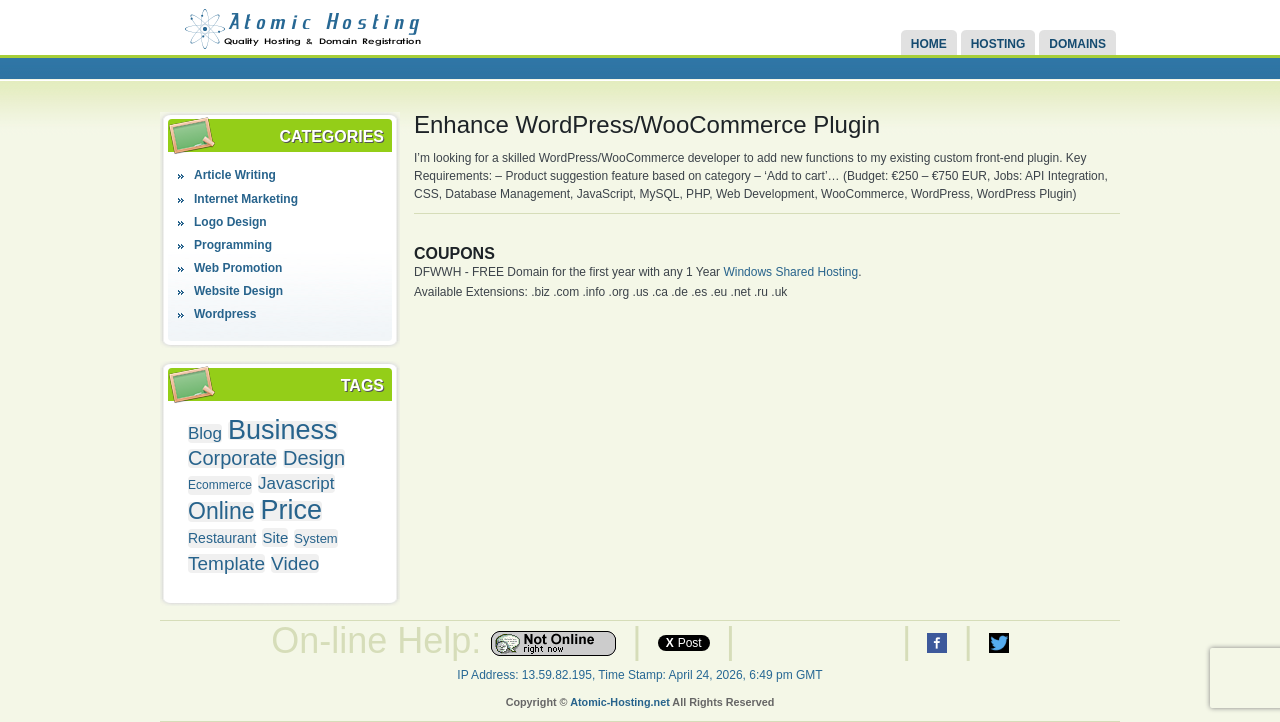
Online (221, 511)
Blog (205, 433)
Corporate (232, 458)
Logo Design (230, 222)
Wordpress (225, 314)
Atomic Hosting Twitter (999, 643)
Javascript (296, 483)
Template (226, 563)
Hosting (998, 44)
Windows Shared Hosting (790, 272)
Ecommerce (220, 485)
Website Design (238, 291)
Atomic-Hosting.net (620, 702)
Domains (1077, 44)
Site (275, 537)
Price (291, 510)
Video (295, 563)
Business (283, 430)
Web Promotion (238, 268)
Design (314, 458)
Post (684, 643)
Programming (233, 245)
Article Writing (235, 175)
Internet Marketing (246, 199)
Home (929, 44)
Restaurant (222, 538)
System (315, 538)
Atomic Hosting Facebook (937, 643)
